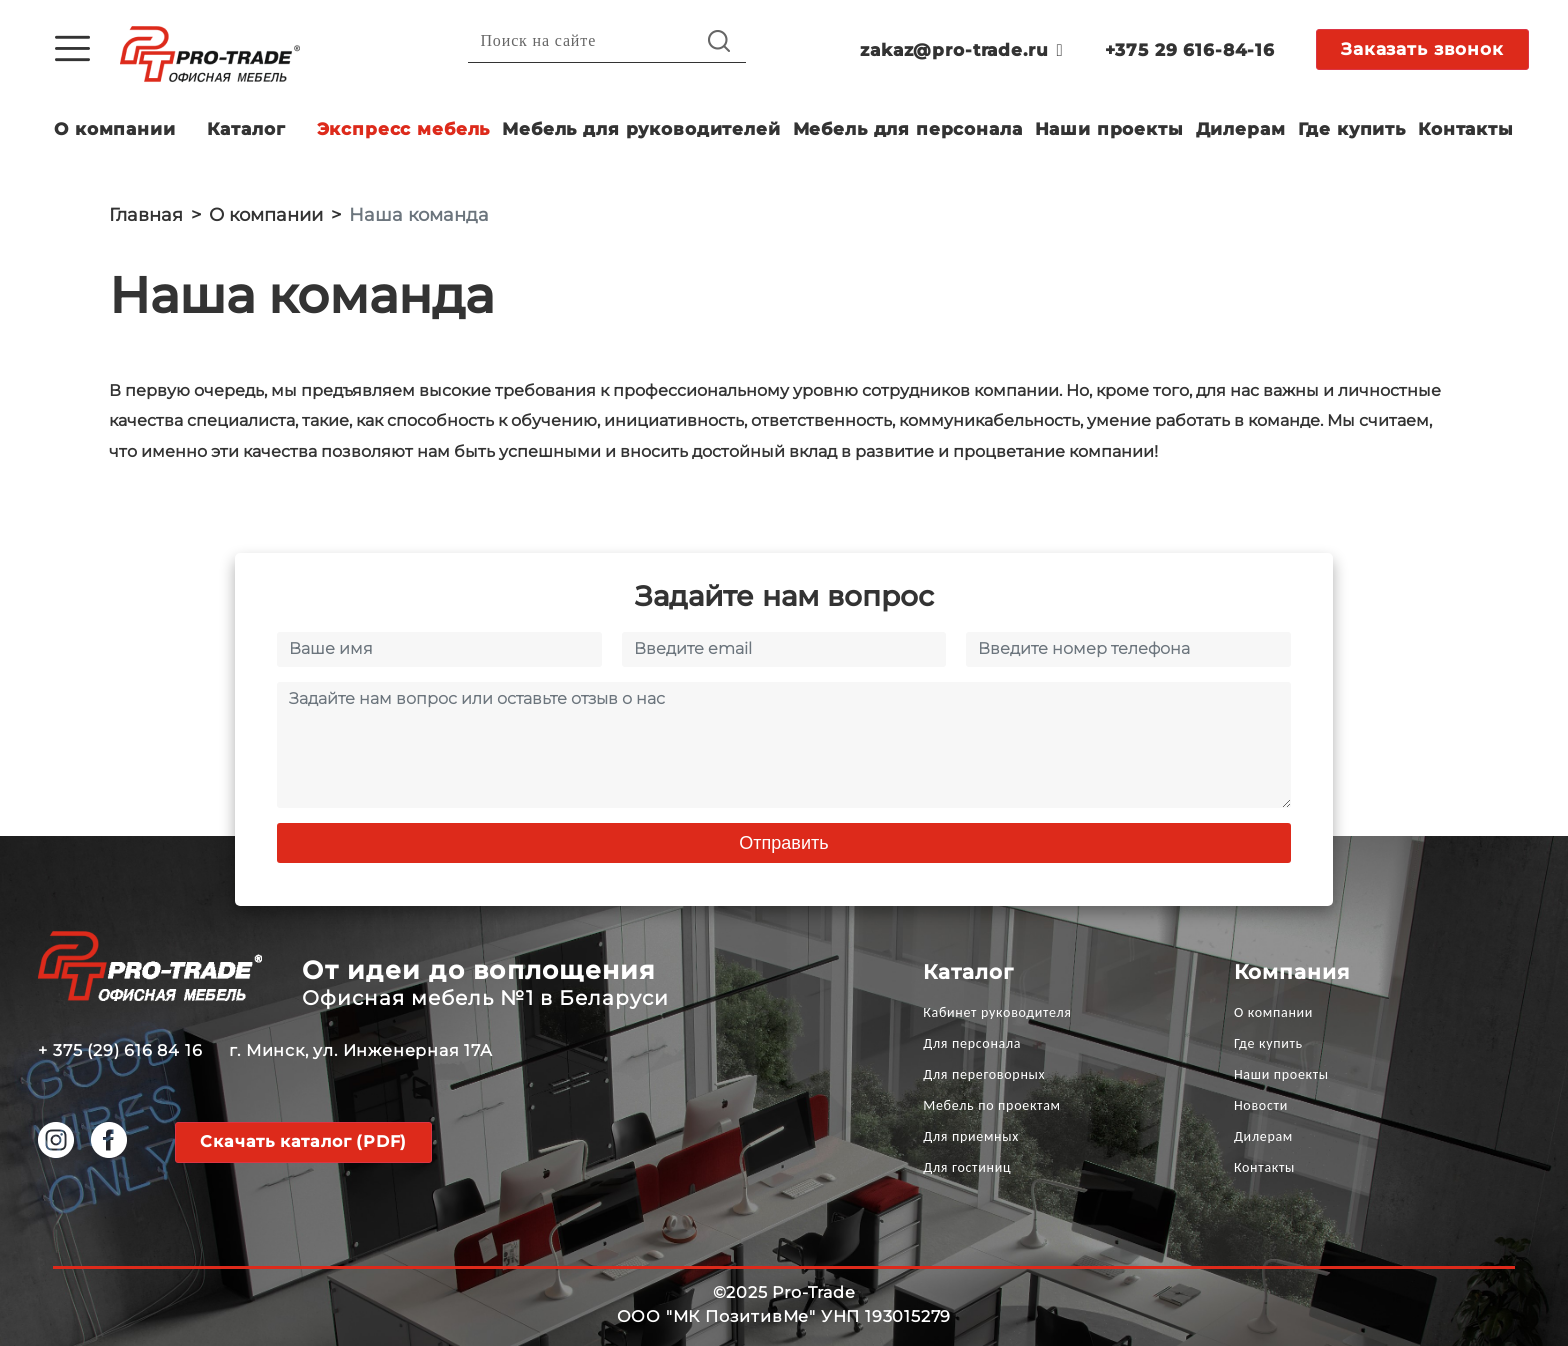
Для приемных (971, 1136)
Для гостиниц (967, 1167)
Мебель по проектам (992, 1105)
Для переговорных (984, 1074)
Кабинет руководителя (997, 1012)
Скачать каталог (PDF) (303, 1141)
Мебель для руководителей (641, 129)
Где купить (1352, 129)
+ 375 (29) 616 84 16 (120, 1050)
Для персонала (972, 1043)
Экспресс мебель (404, 129)
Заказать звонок (1422, 49)
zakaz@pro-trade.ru (961, 50)
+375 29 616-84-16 (1190, 50)
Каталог (246, 129)
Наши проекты (1109, 129)
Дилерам (1241, 129)
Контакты (1466, 129)
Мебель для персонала (908, 129)
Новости (1261, 1105)
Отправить (783, 843)
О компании (115, 129)
